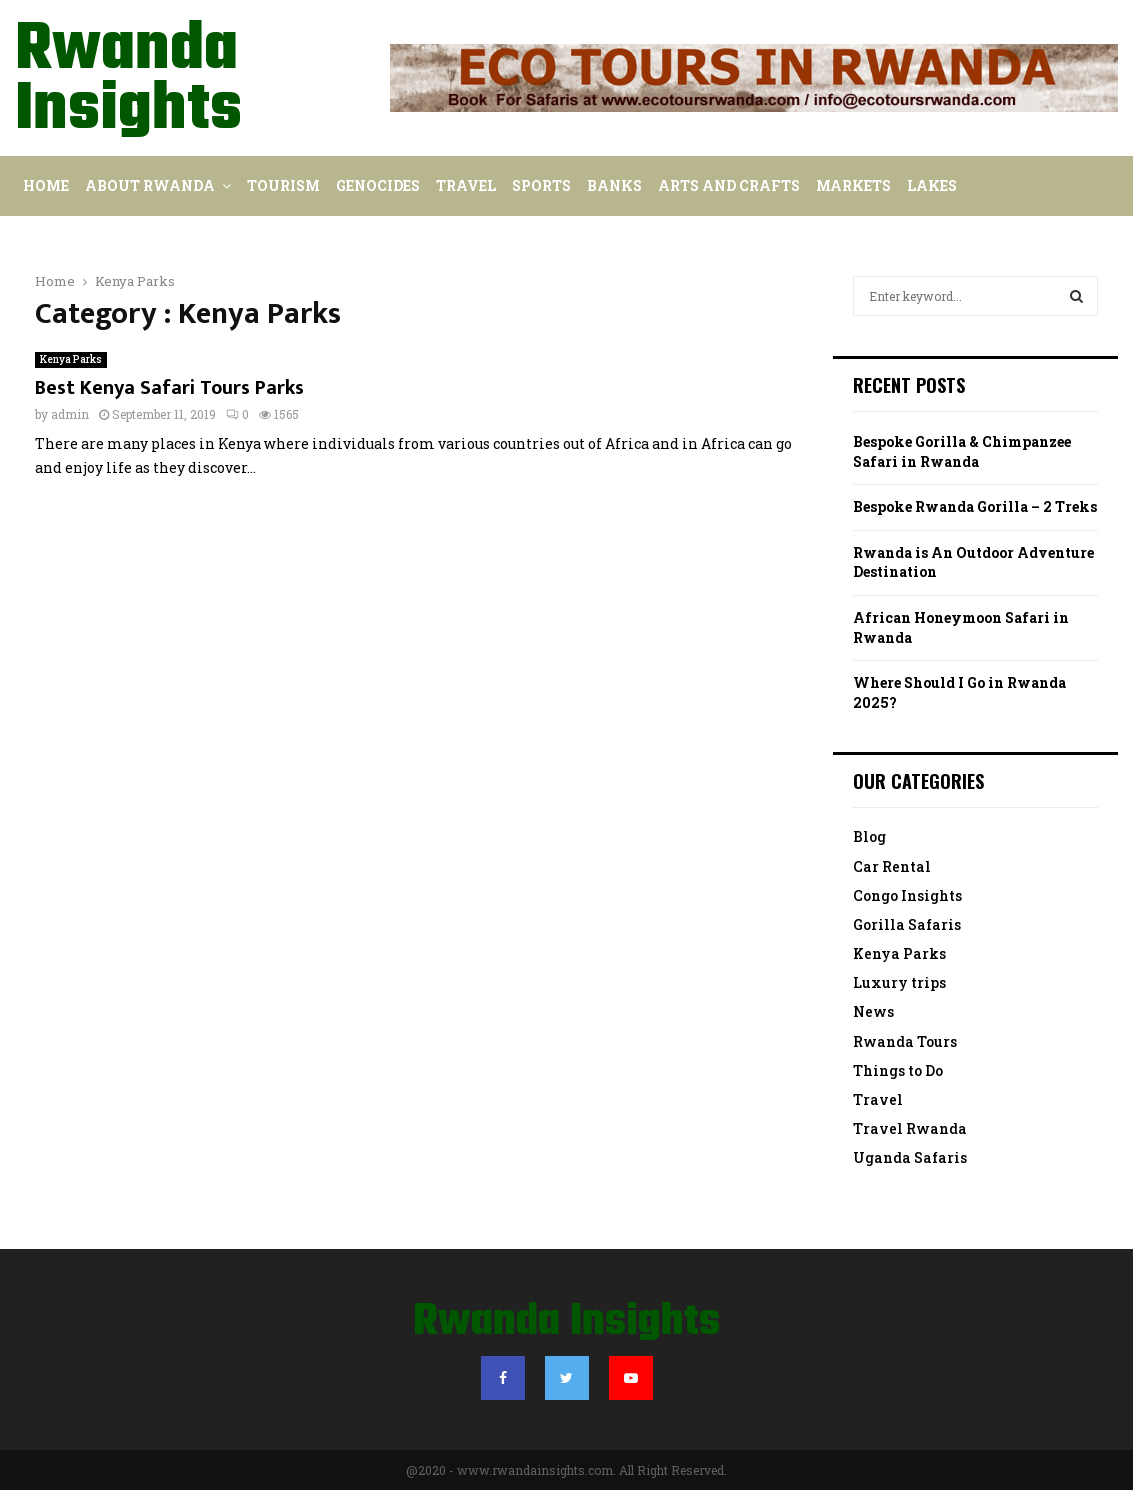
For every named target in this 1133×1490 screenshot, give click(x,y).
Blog (869, 836)
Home (46, 185)
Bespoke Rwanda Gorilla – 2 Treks (975, 506)
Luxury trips (899, 982)
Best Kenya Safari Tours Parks (169, 388)
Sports (541, 185)
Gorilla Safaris (907, 924)
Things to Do (898, 1070)
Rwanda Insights (128, 81)
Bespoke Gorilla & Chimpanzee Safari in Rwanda (962, 451)
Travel (466, 185)
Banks (614, 185)
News (873, 1011)
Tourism (283, 185)
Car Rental (892, 866)
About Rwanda (150, 185)
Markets (853, 185)
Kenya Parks (71, 359)
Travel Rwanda (910, 1128)
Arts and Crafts (729, 185)
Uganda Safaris (910, 1157)
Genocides (378, 185)
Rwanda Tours (905, 1041)
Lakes (932, 185)
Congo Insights (907, 895)
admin (70, 414)
